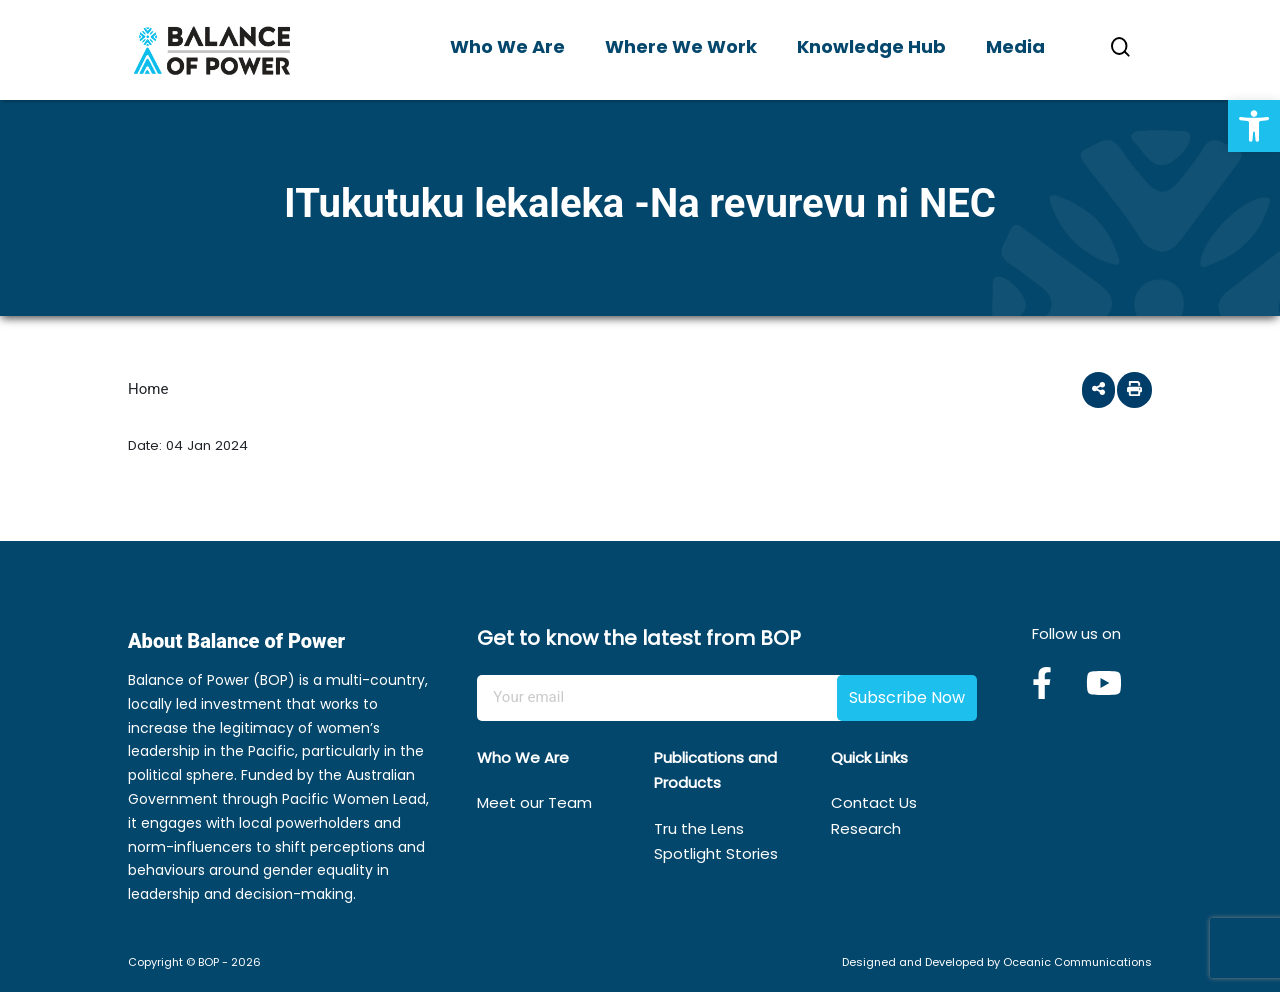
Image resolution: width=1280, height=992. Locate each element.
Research (866, 828)
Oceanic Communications (1077, 962)
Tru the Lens (699, 828)
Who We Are (507, 46)
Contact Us (874, 802)
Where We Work (681, 46)
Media (1015, 46)
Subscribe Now (907, 697)
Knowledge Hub (871, 46)
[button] (1254, 126)
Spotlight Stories (716, 853)
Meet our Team (534, 802)
